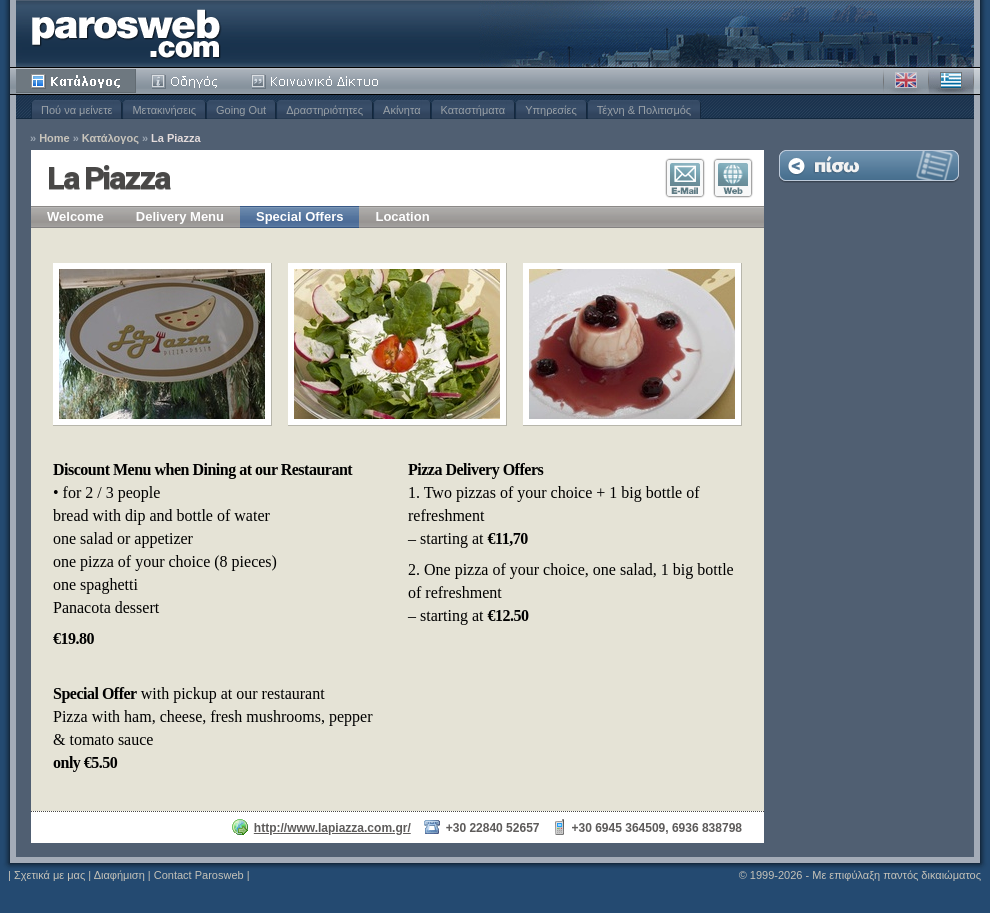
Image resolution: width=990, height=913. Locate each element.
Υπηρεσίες (551, 110)
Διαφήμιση (119, 875)
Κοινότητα (318, 81)
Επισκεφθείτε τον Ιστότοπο (733, 178)
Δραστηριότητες (324, 110)
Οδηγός (186, 81)
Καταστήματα (473, 110)
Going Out (241, 110)
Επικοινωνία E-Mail (685, 178)
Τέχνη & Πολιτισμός (644, 110)
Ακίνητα (401, 110)
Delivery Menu (180, 216)
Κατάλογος (76, 81)
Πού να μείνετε (76, 110)
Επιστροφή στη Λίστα (869, 165)
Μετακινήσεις (164, 110)
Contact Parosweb (199, 875)
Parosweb (126, 33)
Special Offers (299, 216)
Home (54, 138)
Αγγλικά (906, 81)
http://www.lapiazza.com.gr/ (332, 828)
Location (402, 216)
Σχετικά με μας (49, 875)
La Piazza (176, 138)
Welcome (75, 216)
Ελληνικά (951, 81)
